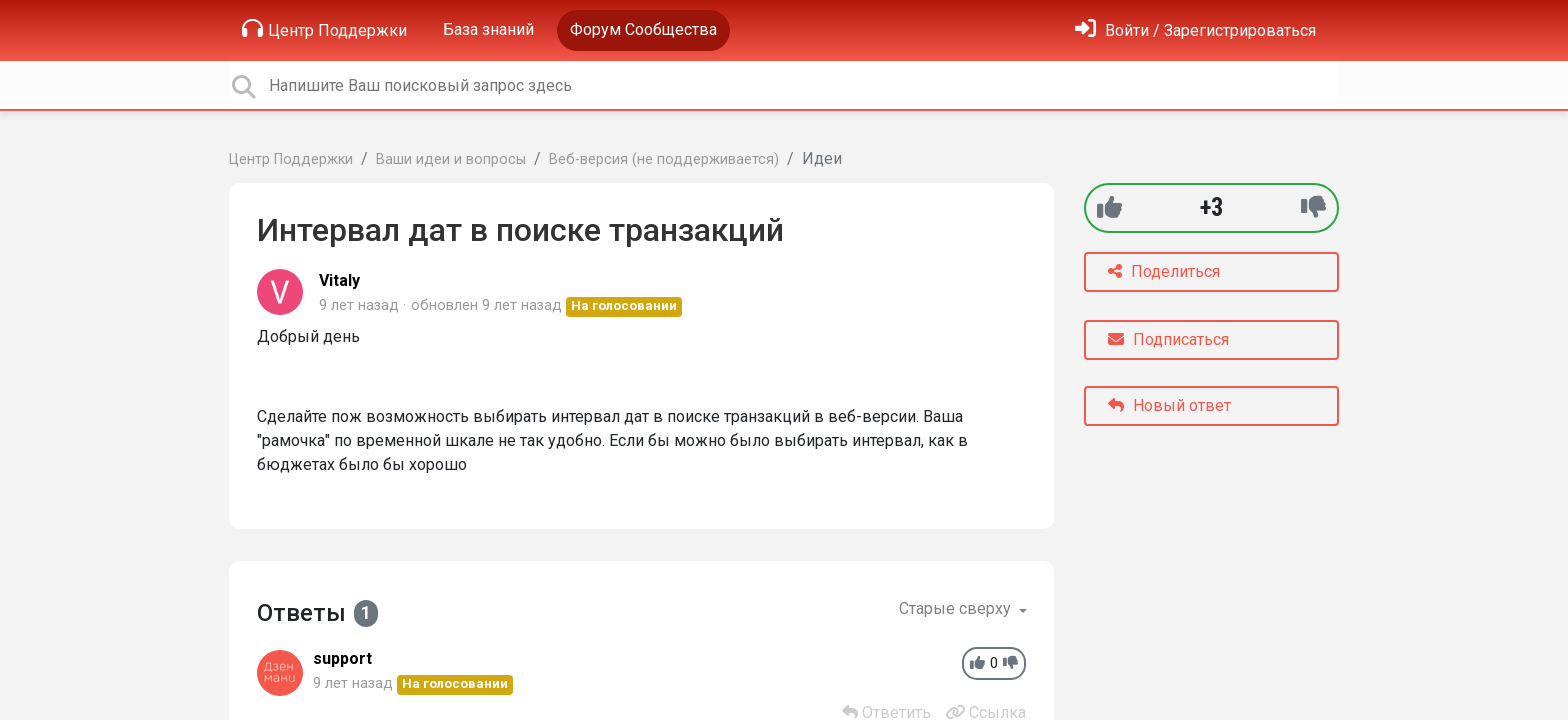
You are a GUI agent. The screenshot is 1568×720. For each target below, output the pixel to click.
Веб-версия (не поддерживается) (664, 159)
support (342, 658)
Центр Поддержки (324, 29)
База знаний (488, 29)
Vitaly (339, 280)
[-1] (1313, 207)
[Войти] (1195, 30)
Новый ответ (1169, 405)
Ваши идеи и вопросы (451, 159)
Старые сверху (957, 608)
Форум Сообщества (643, 29)
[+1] (1109, 207)
